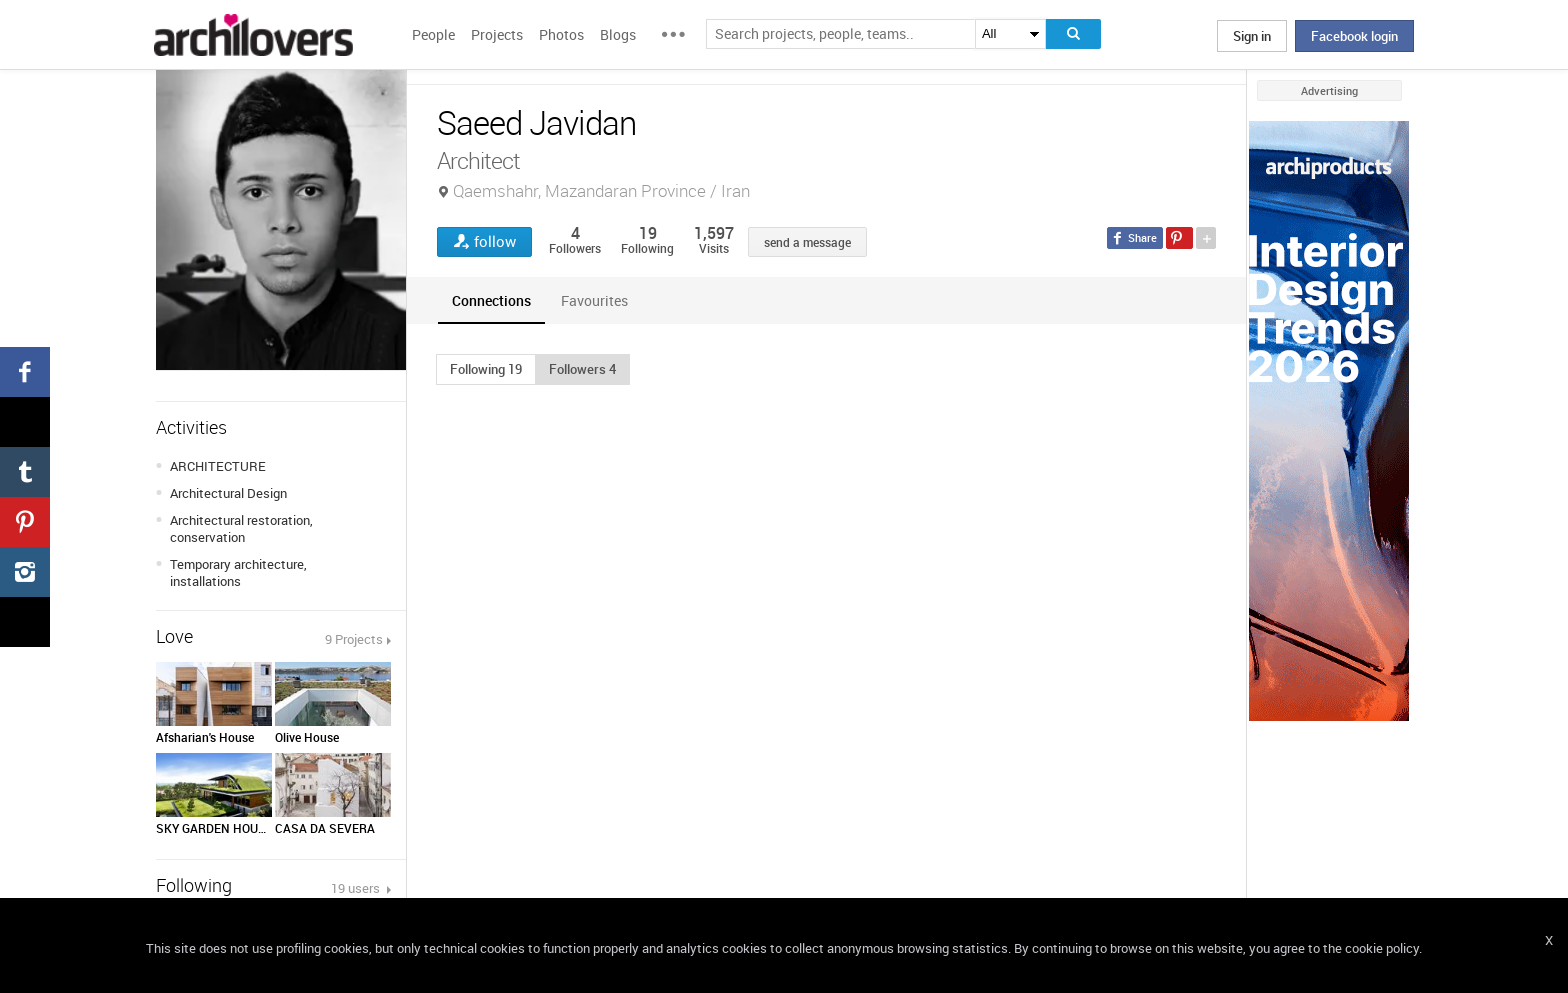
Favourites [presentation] (594, 300)
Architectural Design (228, 493)
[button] (486, 369)
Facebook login (1354, 36)
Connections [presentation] (491, 300)
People (433, 34)
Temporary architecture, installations (238, 572)
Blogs (618, 34)
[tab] (491, 300)
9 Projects (354, 639)
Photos (561, 34)
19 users (357, 888)
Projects (497, 34)
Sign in (1252, 36)
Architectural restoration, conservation (241, 528)
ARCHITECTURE (218, 466)
